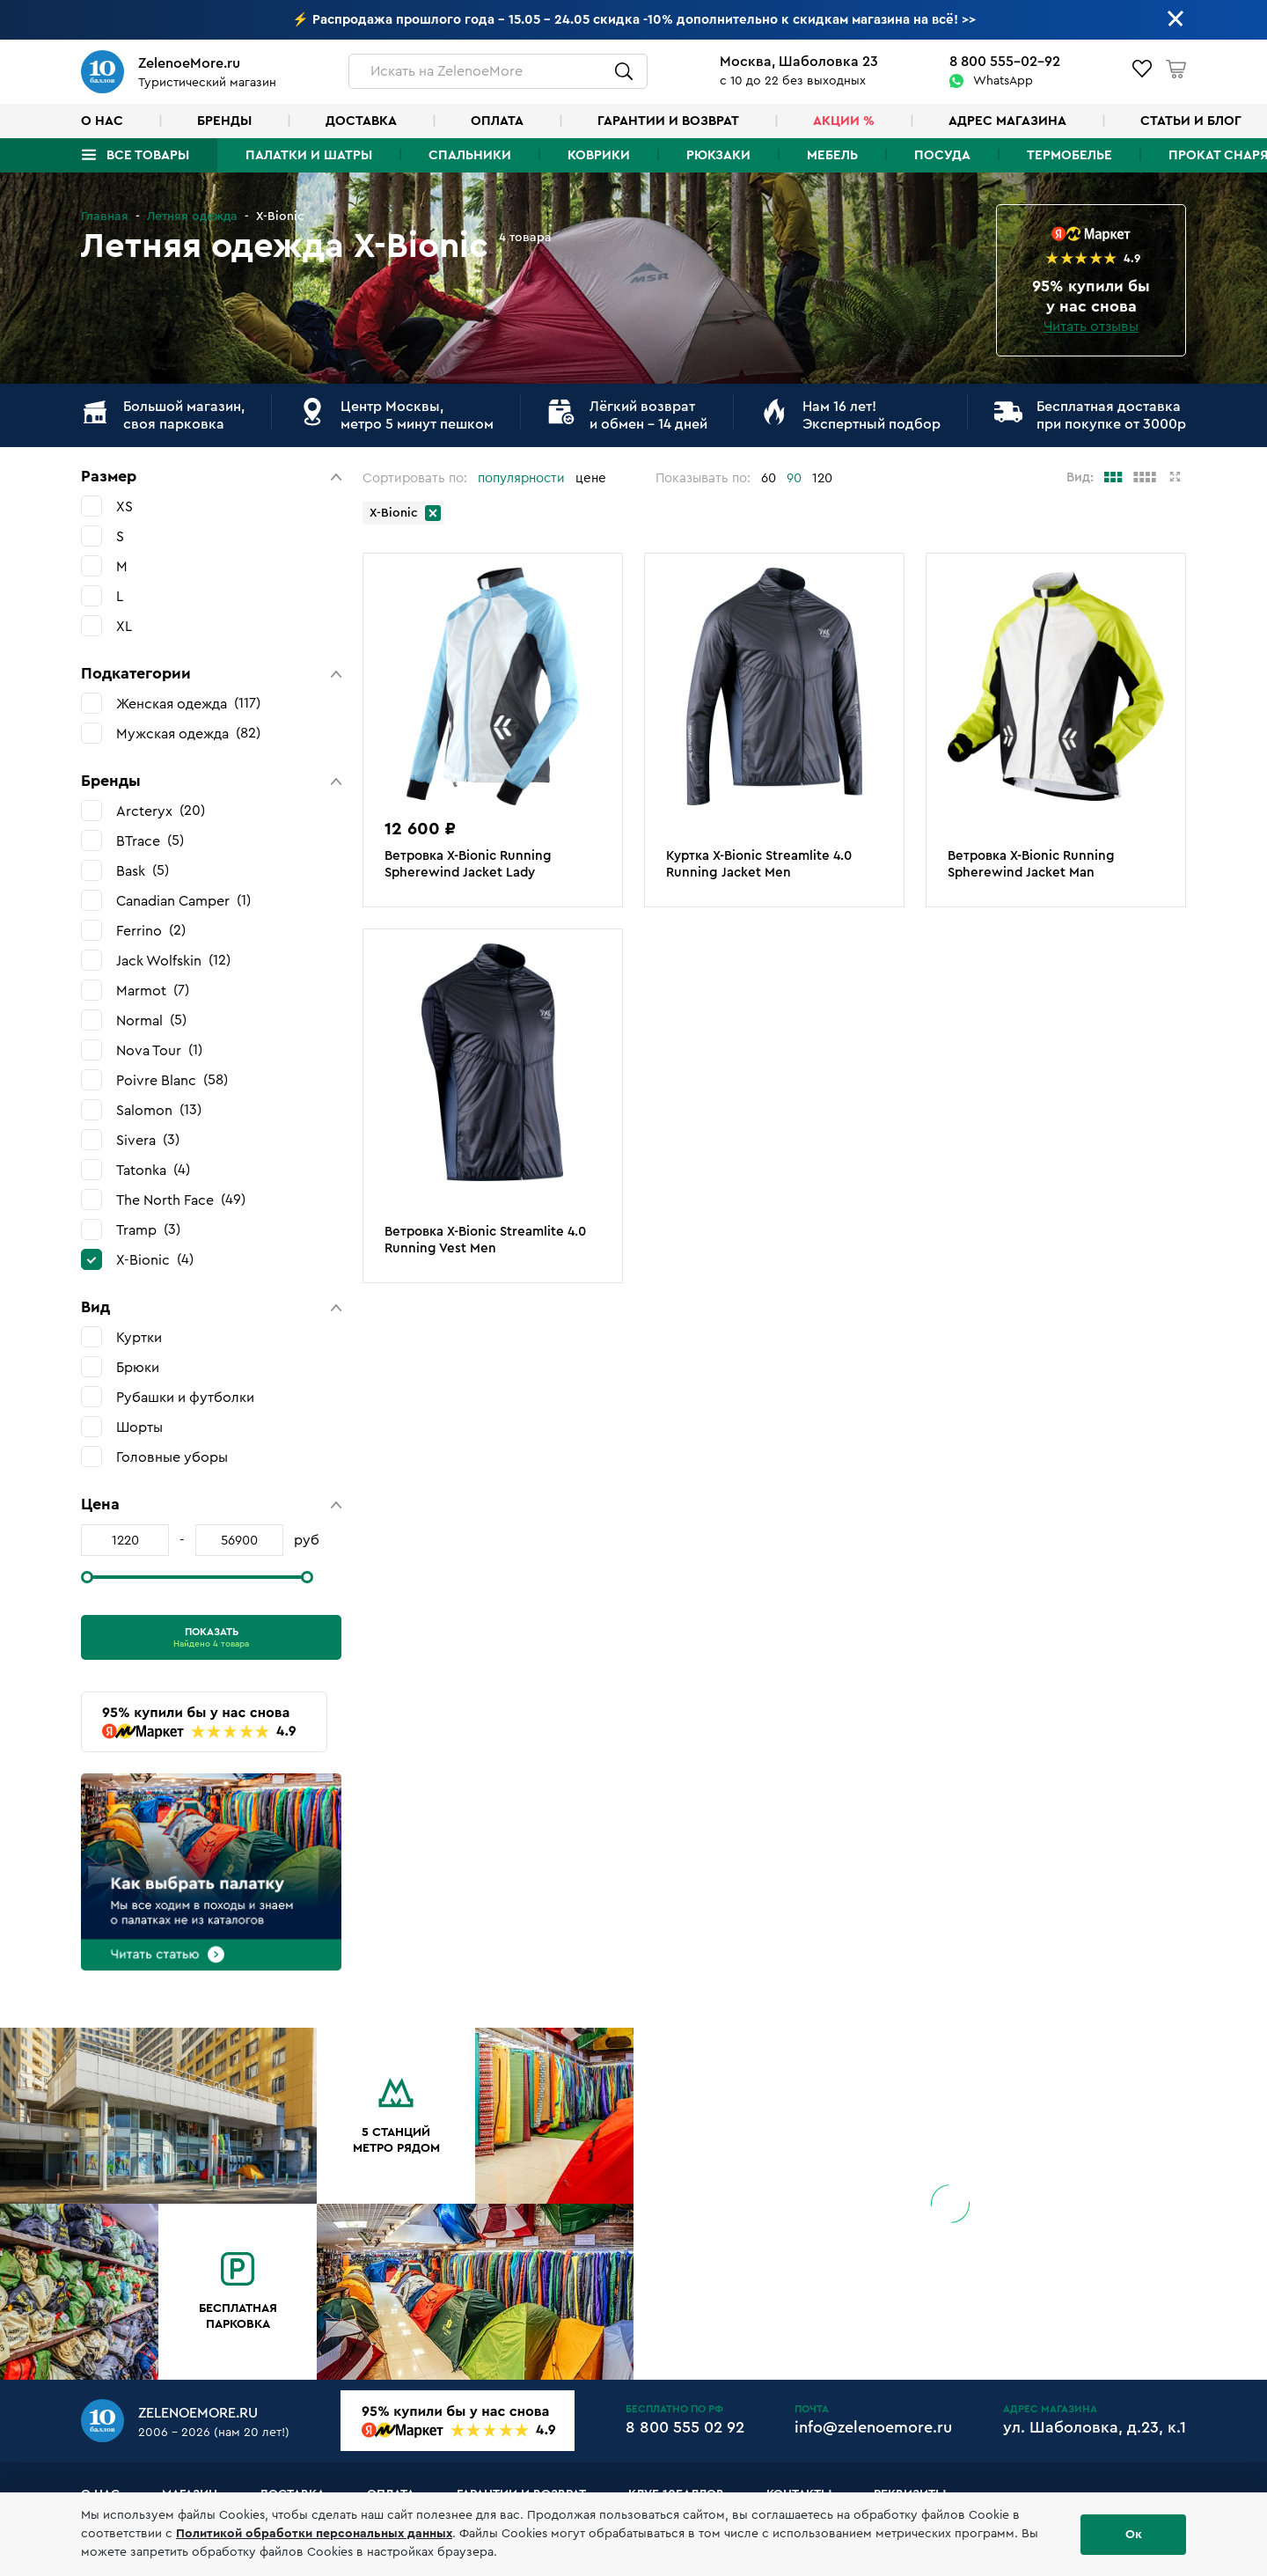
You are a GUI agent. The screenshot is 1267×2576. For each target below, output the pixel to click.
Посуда (942, 155)
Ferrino (151, 930)
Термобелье (1069, 155)
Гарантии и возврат (668, 121)
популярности (521, 478)
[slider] (87, 1577)
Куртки (139, 1338)
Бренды (224, 121)
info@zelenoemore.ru (873, 2427)
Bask (142, 870)
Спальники (469, 155)
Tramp (148, 1229)
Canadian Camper (183, 900)
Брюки (137, 1368)
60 (768, 478)
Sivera (147, 1140)
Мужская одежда (188, 733)
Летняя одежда (192, 216)
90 (794, 478)
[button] (211, 476)
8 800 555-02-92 (1004, 62)
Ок (1133, 2534)
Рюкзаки (718, 155)
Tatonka (153, 1170)
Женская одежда (188, 703)
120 (822, 478)
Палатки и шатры (308, 155)
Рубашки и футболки (185, 1398)
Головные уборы (172, 1457)
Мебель (832, 155)
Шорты (139, 1427)
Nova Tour (159, 1050)
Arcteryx (160, 811)
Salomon (158, 1110)
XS (124, 507)
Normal (151, 1020)
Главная (104, 216)
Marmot (152, 990)
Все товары (147, 155)
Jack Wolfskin (173, 960)
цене (590, 478)
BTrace (150, 840)
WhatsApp (1003, 81)
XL (124, 627)
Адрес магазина (1007, 121)
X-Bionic (155, 1259)
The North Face (180, 1200)
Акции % (844, 121)
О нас (102, 121)
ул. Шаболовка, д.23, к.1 (1094, 2427)
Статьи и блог (1190, 121)
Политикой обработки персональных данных (314, 2534)
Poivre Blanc (172, 1080)
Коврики (599, 155)
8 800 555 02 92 (685, 2427)
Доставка (361, 121)
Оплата (497, 121)
